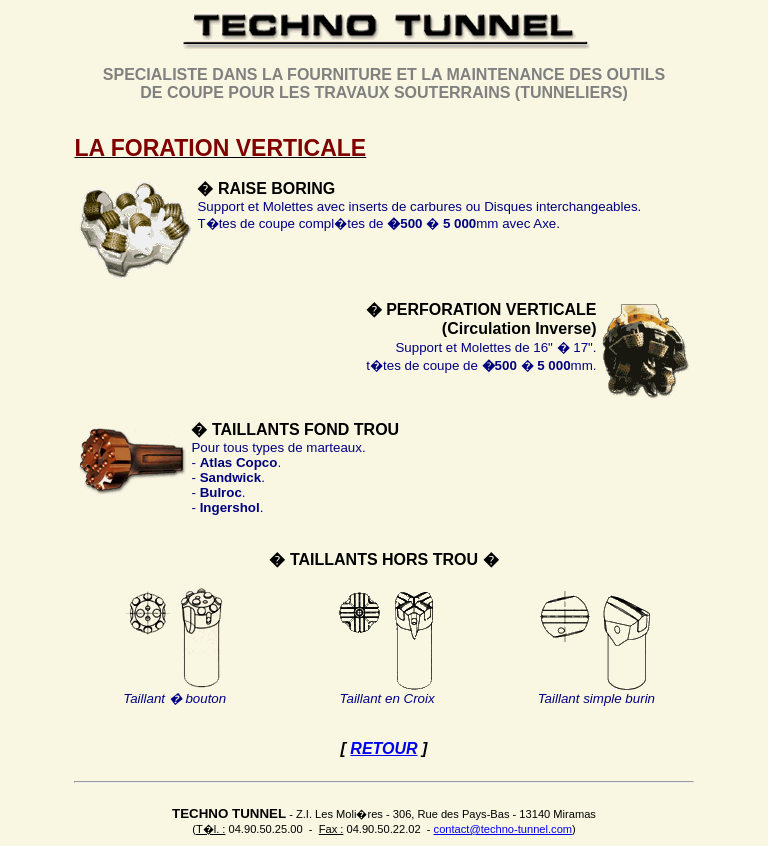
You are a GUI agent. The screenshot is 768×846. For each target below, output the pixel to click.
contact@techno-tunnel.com (503, 829)
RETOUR (383, 748)
